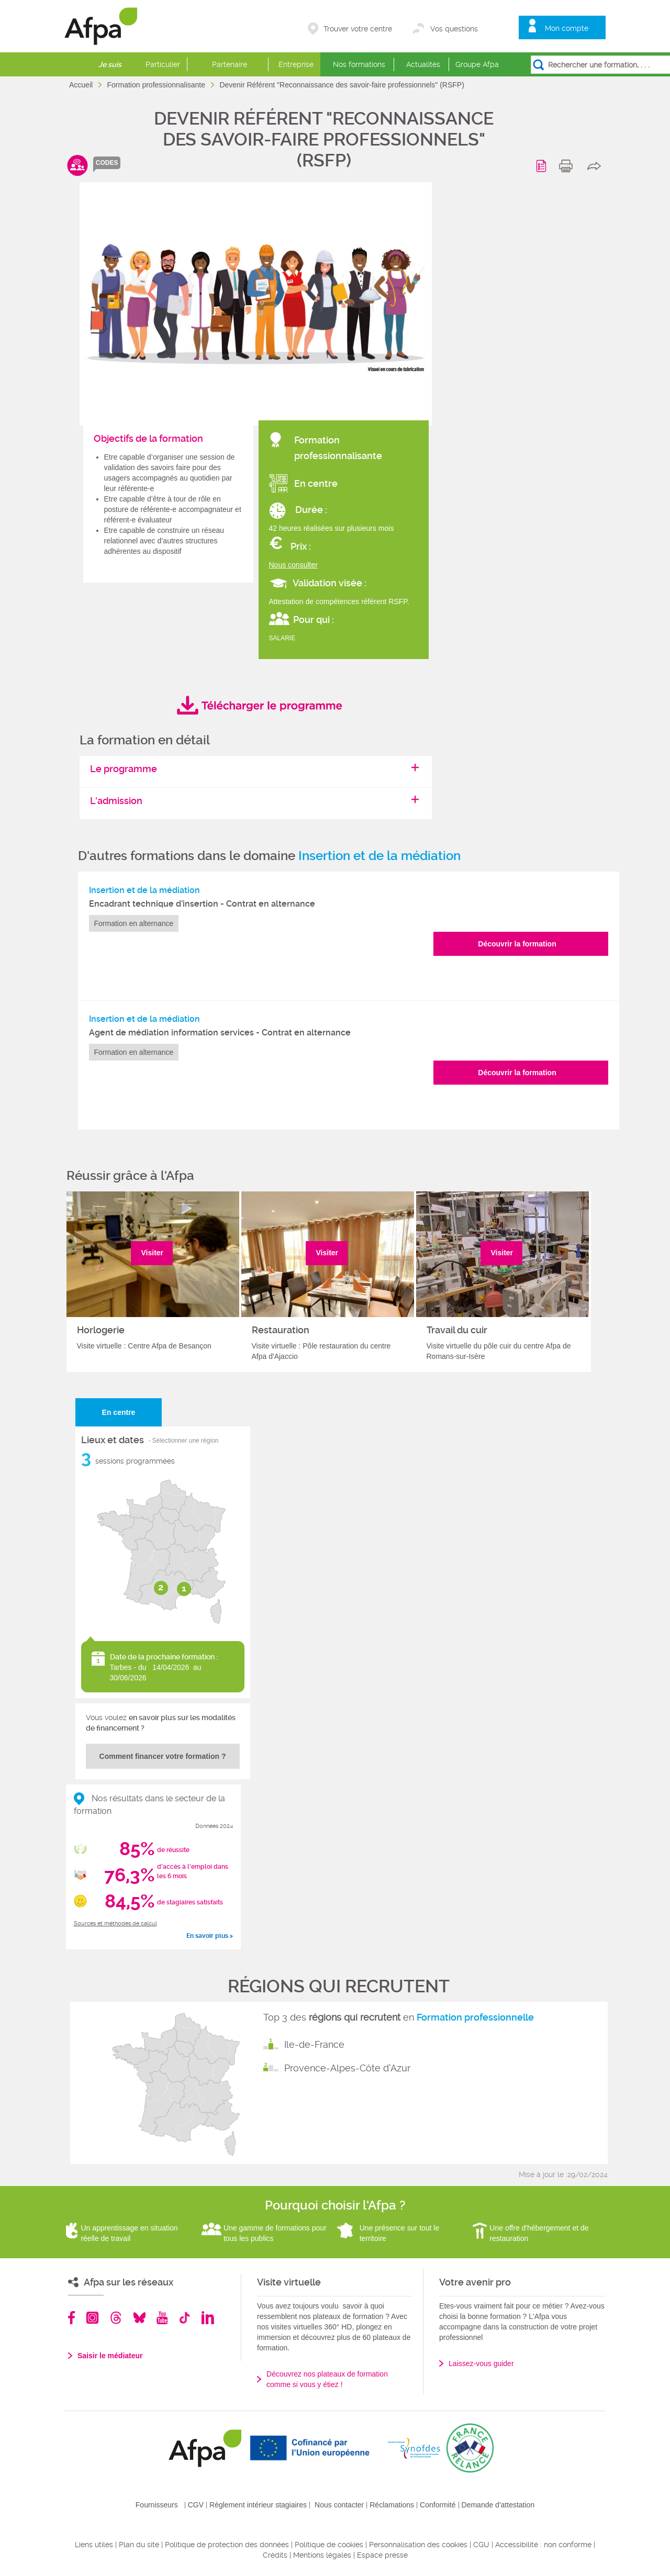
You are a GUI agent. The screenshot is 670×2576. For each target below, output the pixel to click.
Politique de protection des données (227, 2544)
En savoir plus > (209, 1935)
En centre (119, 1412)
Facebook (71, 2317)
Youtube (162, 2317)
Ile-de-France (314, 2044)
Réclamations (392, 2505)
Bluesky (139, 2317)
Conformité (437, 2505)
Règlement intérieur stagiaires (258, 2505)
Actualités (423, 64)
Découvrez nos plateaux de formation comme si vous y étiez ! (327, 2379)
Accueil (82, 85)
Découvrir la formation (517, 944)
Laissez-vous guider (481, 2363)
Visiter (152, 1252)
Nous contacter (339, 2505)
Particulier (163, 64)
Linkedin (208, 2317)
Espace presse (382, 2555)
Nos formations (359, 64)
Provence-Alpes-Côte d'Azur (347, 2067)
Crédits (275, 2555)
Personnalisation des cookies (418, 2544)
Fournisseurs (157, 2505)
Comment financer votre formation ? (162, 1756)
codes (107, 162)
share (596, 166)
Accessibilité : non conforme (543, 2544)
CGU (481, 2544)
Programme (543, 166)
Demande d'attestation (498, 2505)
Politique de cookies (329, 2544)
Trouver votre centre (357, 29)
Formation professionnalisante (157, 85)
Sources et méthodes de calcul (115, 1923)
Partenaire (229, 64)
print (568, 166)
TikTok (184, 2317)
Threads (115, 2317)
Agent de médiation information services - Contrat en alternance (220, 1033)
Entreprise (296, 64)
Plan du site (139, 2544)
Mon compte (566, 28)
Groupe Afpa (477, 64)
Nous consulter (293, 565)
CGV (196, 2505)
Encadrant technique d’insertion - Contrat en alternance (202, 904)
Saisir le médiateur (110, 2355)
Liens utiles (94, 2544)
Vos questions (454, 29)
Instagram (92, 2317)
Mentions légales (322, 2555)
